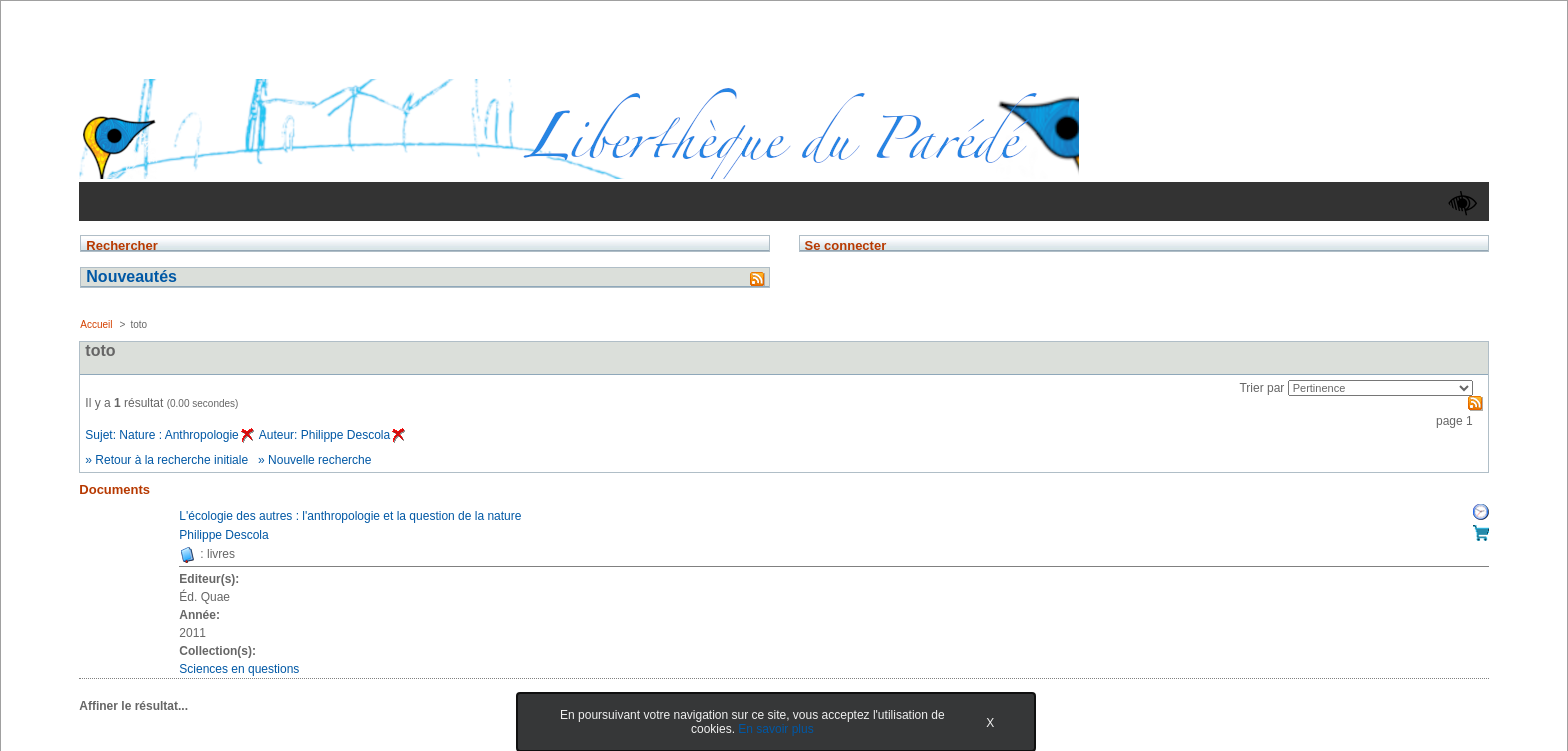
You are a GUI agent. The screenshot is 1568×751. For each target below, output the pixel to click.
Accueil (96, 324)
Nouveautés (131, 276)
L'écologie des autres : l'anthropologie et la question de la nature (350, 516)
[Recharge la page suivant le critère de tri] (1380, 388)
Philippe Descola (223, 535)
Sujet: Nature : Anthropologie (169, 435)
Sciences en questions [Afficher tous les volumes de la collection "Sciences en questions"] (239, 669)
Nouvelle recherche (319, 460)
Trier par (1261, 388)
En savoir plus (775, 729)
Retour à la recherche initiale (171, 460)
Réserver (1481, 512)
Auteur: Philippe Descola (332, 435)
